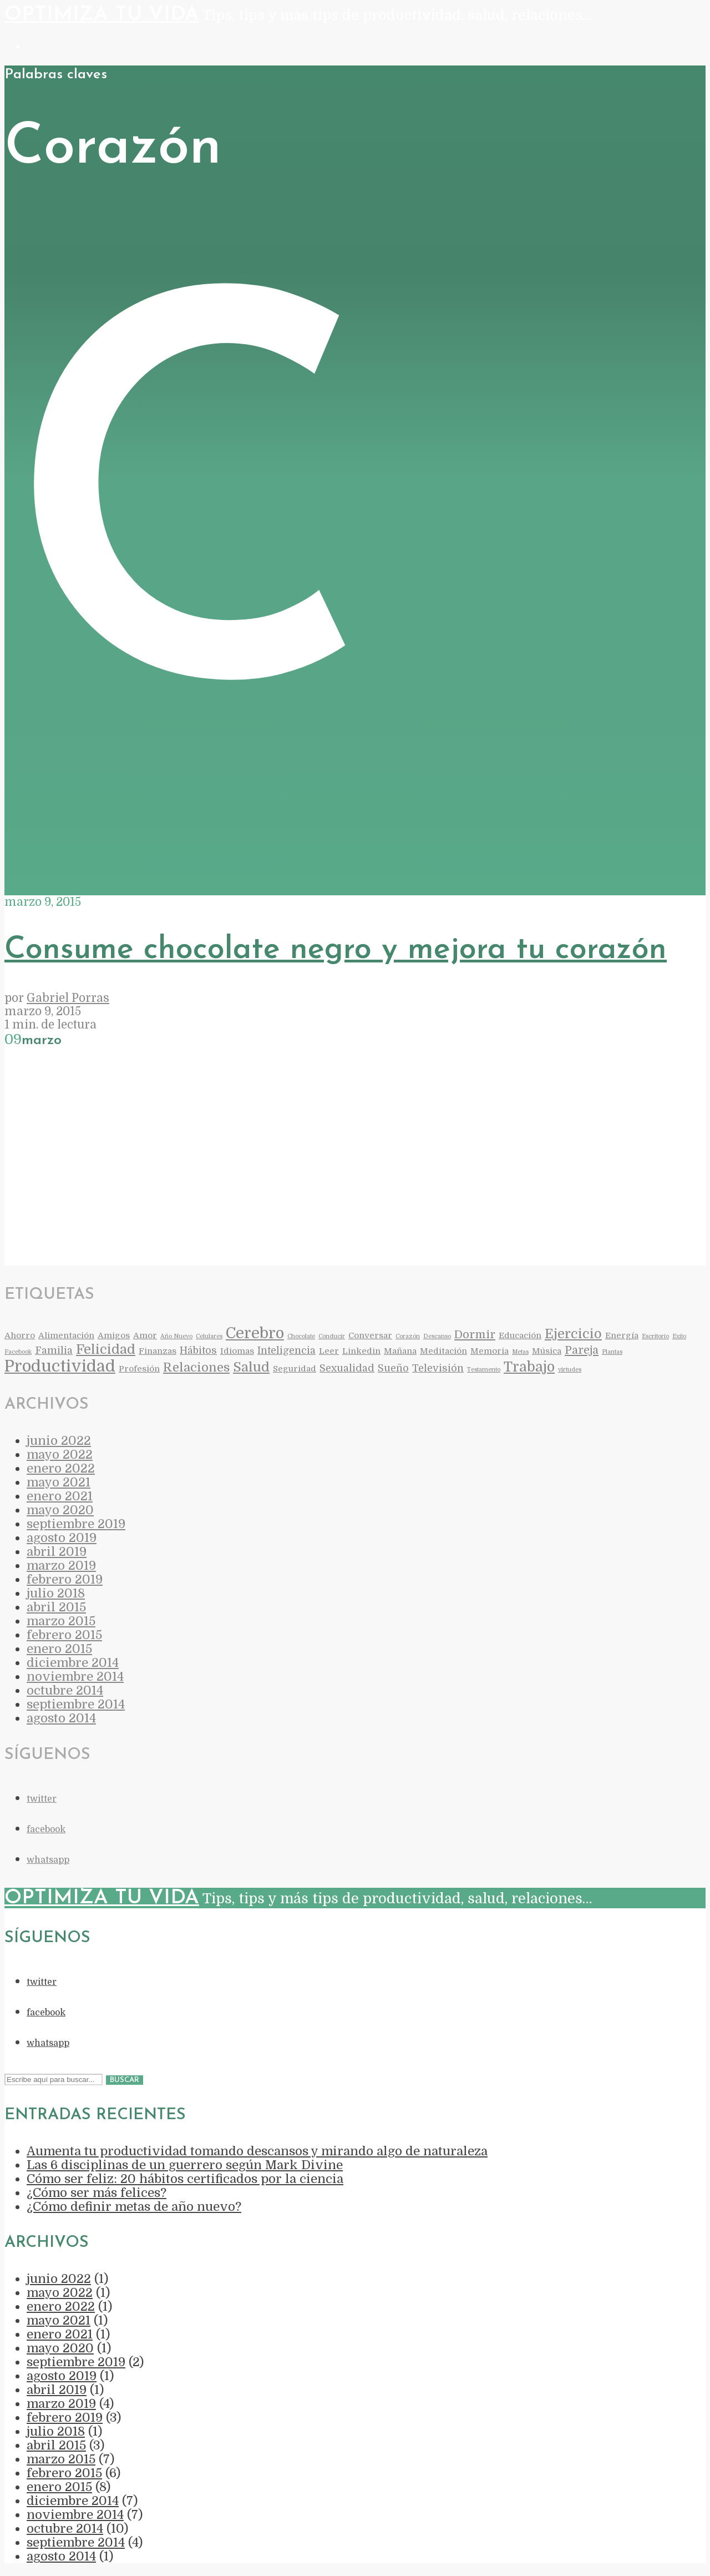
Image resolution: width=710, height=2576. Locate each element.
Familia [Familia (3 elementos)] (54, 1350)
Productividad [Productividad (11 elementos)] (59, 1366)
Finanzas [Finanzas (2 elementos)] (157, 1351)
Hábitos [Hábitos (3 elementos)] (198, 1350)
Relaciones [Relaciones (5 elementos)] (196, 1367)
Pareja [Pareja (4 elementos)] (582, 1350)
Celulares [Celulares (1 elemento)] (209, 1336)
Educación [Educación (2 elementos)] (520, 1335)
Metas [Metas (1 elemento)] (520, 1351)
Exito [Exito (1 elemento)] (679, 1336)
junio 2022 (59, 1441)
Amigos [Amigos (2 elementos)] (114, 1335)
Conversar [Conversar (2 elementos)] (370, 1335)
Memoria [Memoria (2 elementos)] (489, 1351)
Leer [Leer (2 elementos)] (329, 1351)
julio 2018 (56, 1593)
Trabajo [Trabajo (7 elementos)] (529, 1367)
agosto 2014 (61, 1718)
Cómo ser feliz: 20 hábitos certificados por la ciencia (185, 2179)
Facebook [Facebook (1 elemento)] (18, 1351)
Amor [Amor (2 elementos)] (145, 1335)
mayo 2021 (58, 1482)
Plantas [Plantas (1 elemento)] (612, 1351)
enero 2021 (60, 1496)
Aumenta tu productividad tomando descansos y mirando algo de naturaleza (257, 2151)
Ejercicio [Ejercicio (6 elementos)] (573, 1334)
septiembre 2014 (76, 1704)
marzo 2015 (61, 1621)
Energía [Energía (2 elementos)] (621, 1335)
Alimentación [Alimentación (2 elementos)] (66, 1335)
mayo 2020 (60, 1510)
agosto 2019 (62, 1538)
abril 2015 (56, 1607)
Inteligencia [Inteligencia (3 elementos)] (286, 1350)
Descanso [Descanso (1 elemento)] (437, 1336)
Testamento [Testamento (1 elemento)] (483, 1369)
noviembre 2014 (75, 1676)
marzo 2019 (61, 1565)
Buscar (124, 2080)
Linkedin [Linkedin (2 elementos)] (361, 1351)
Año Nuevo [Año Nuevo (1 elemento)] (176, 1336)
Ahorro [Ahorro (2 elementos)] (19, 1335)
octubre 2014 (65, 1690)
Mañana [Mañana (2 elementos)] (400, 1351)
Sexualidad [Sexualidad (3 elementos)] (347, 1368)
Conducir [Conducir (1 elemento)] (331, 1336)
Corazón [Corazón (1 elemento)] (407, 1336)
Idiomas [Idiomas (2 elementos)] (237, 1351)
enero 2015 (59, 1649)
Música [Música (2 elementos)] (546, 1351)
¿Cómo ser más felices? (96, 2193)
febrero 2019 (65, 1579)
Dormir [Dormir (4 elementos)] (474, 1334)
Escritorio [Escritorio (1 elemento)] (655, 1336)
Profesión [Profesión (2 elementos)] (139, 1369)
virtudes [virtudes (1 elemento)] (569, 1369)
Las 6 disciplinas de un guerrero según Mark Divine (185, 2165)
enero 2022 (61, 1468)
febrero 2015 (64, 1635)
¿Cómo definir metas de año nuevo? (134, 2207)
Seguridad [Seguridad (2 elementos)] (294, 1369)
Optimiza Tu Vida (101, 14)
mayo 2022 (60, 1454)
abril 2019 (57, 1552)
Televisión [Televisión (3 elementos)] (438, 1368)
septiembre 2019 (76, 1524)
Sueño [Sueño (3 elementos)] (393, 1368)
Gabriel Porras (68, 998)
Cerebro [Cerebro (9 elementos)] (255, 1333)
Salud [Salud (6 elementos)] (251, 1367)
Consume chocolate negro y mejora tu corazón (335, 950)
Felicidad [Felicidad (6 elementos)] (105, 1349)
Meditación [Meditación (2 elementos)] (443, 1351)
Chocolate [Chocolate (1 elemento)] (301, 1336)
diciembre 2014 (73, 1663)
